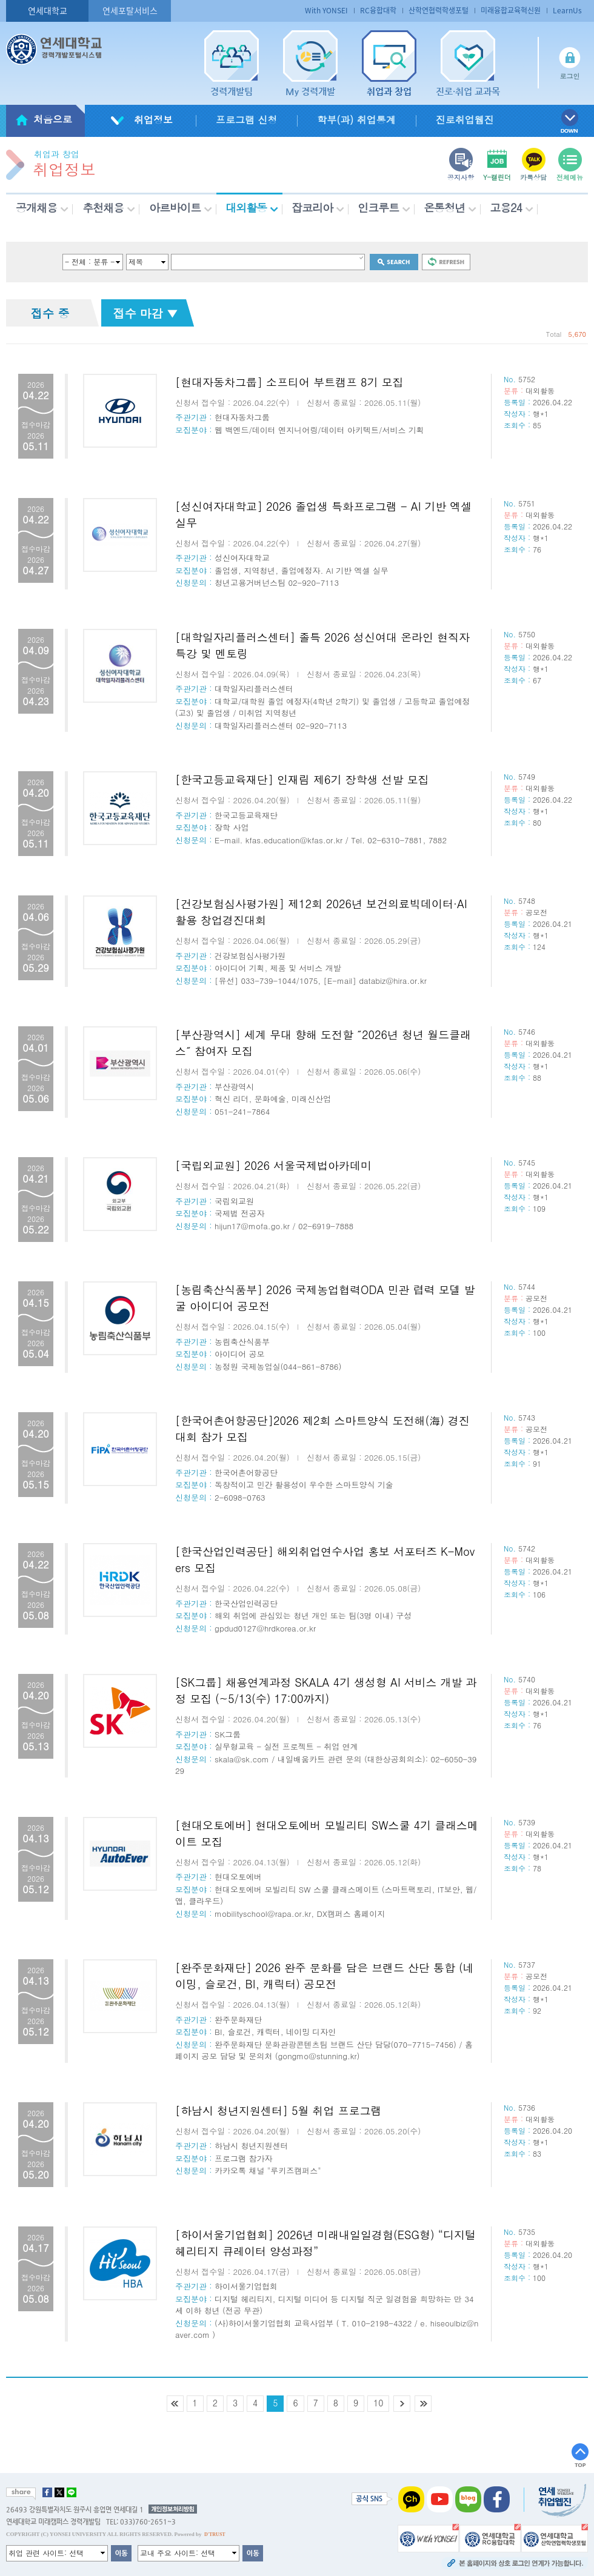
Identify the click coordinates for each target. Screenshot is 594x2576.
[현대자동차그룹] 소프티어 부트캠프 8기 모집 (289, 382)
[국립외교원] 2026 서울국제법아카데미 (273, 1165)
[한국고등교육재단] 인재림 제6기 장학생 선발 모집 (302, 779)
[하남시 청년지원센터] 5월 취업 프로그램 (278, 2110)
